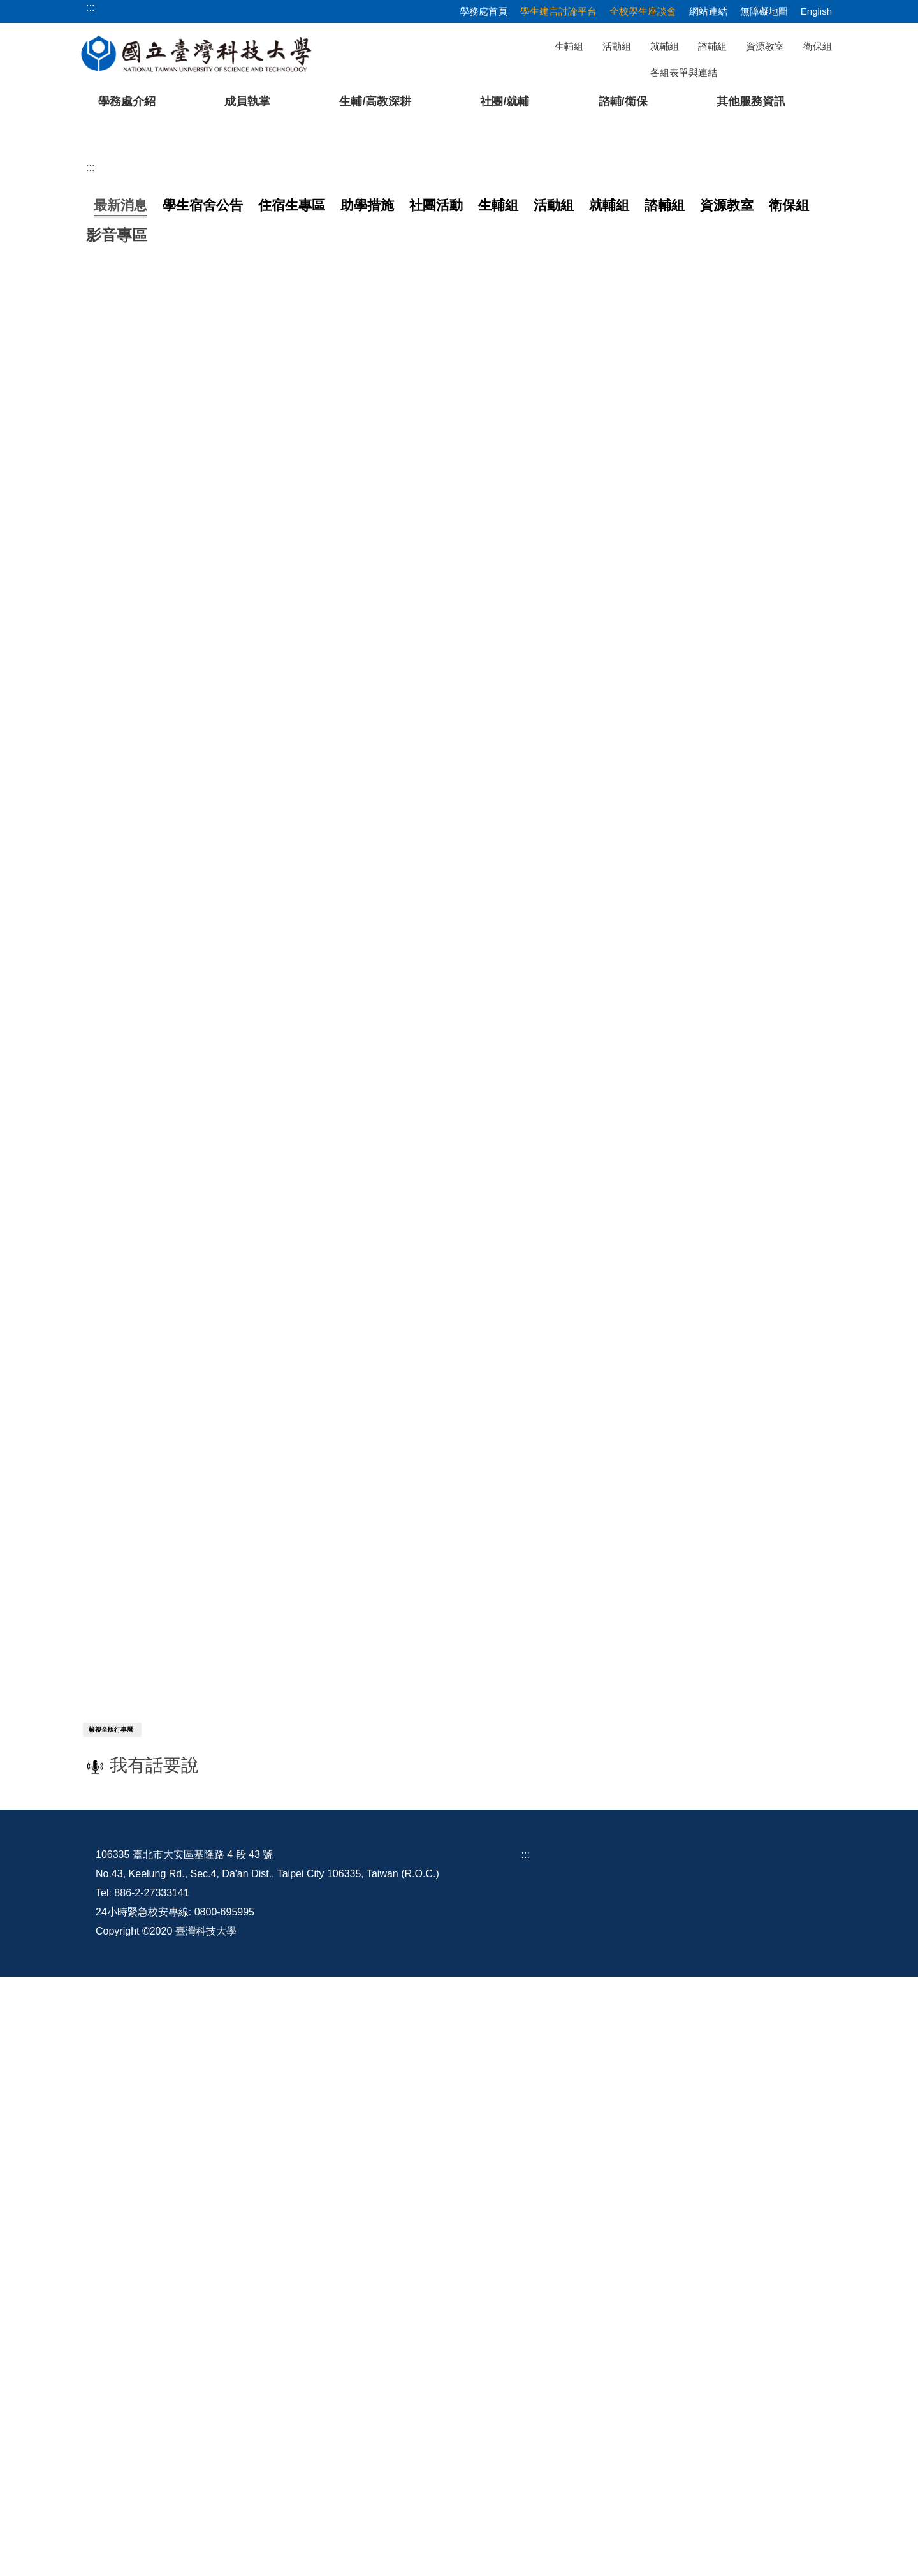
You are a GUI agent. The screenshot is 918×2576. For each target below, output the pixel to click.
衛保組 (817, 46)
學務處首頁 (483, 11)
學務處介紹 (127, 101)
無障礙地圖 (764, 11)
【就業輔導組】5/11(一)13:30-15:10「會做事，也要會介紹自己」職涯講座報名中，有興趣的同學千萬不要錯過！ (346, 621)
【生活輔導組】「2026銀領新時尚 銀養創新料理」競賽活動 (226, 671)
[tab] (671, 394)
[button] (30, 262)
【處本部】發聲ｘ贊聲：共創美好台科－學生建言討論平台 (223, 544)
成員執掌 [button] (247, 101)
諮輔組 (712, 46)
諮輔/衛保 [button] (623, 101)
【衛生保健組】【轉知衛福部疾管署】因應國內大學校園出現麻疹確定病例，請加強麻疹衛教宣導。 (315, 646)
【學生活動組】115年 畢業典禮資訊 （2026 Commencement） (234, 570)
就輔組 (664, 46)
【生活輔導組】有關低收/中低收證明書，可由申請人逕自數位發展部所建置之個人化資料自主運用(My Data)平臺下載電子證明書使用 (390, 595)
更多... (458, 806)
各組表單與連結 (683, 72)
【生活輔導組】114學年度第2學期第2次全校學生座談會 (217, 748)
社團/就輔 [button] (504, 101)
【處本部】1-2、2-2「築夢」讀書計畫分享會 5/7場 (206, 722)
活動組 (616, 46)
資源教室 (765, 46)
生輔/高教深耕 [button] (375, 101)
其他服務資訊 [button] (751, 101)
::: (90, 448)
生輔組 (569, 46)
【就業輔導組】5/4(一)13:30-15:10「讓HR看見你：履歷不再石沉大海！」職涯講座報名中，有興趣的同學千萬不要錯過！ (365, 773)
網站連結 (708, 11)
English (816, 11)
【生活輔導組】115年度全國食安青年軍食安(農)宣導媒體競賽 (230, 697)
